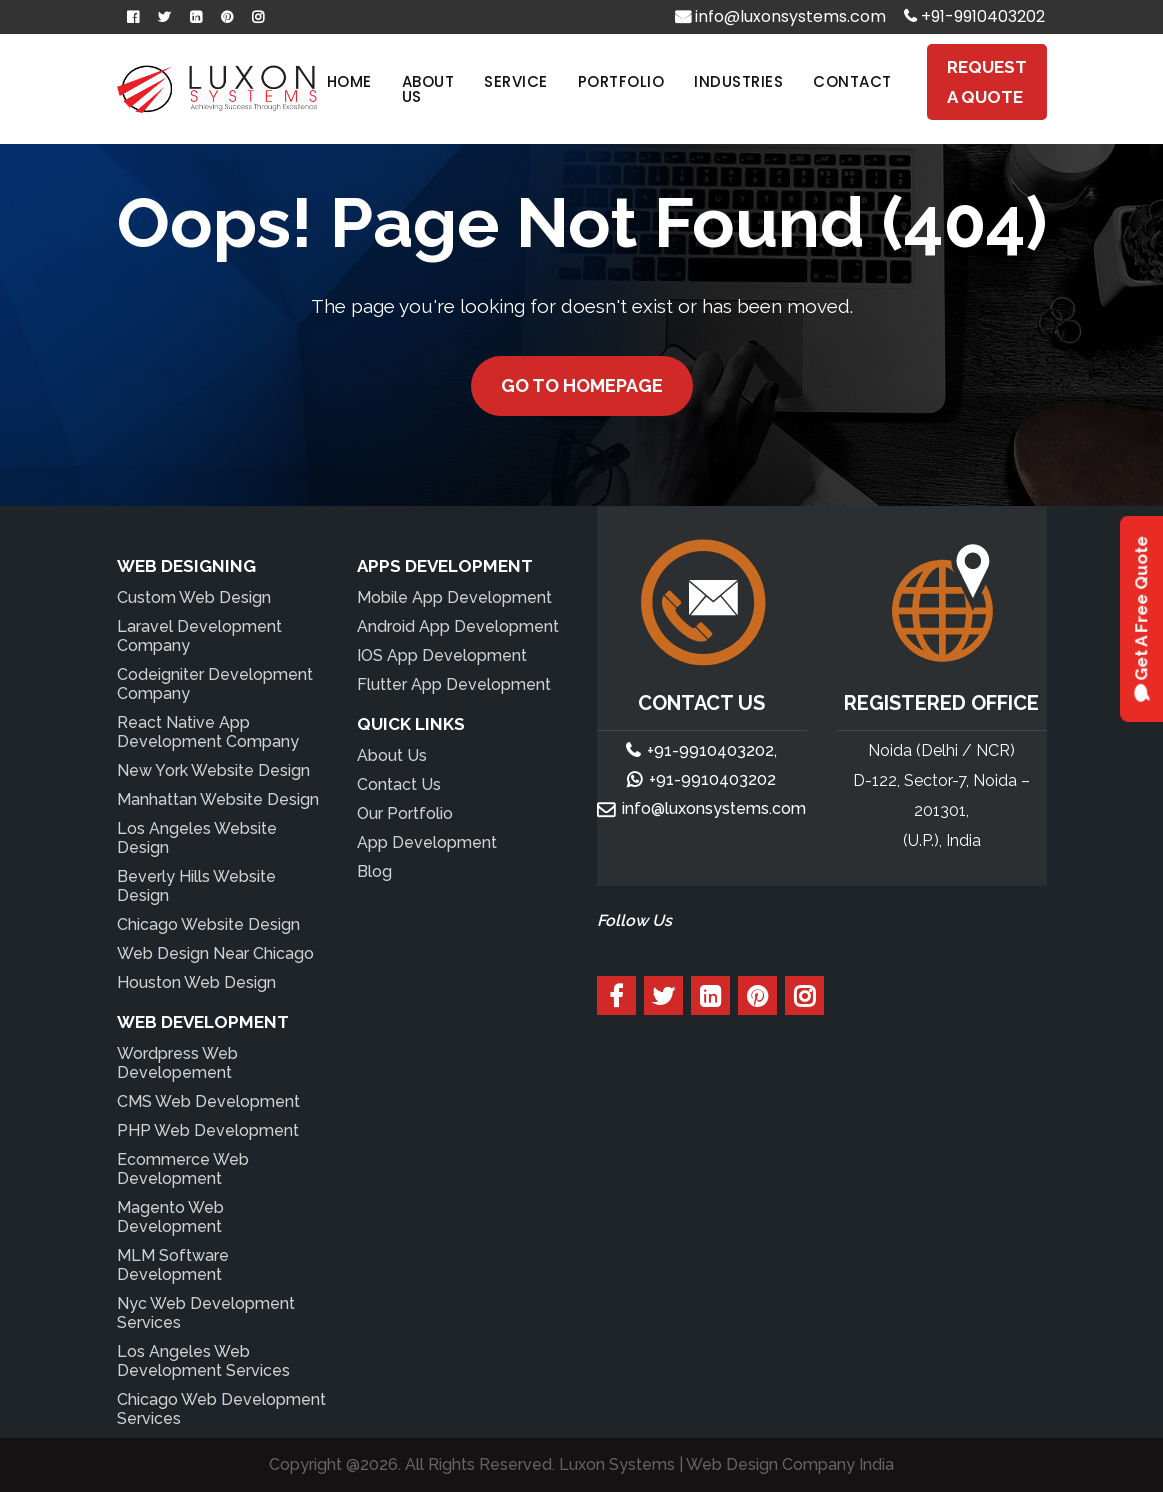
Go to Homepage (582, 385)
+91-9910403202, (712, 750)
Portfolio (621, 81)
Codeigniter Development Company (215, 684)
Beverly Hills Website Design (196, 886)
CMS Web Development (208, 1101)
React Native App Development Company (208, 732)
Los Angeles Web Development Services (203, 1361)
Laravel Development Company (199, 636)
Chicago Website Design (208, 924)
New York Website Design (213, 770)
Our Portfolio (405, 813)
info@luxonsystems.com (780, 16)
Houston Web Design (196, 982)
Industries (738, 81)
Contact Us (399, 784)
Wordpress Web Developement (177, 1063)
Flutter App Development (454, 684)
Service (516, 81)
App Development (427, 842)
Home (349, 81)
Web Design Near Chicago (215, 953)
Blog (374, 871)
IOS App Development (442, 655)
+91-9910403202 (974, 16)
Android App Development (458, 626)
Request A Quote (987, 82)
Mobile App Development (454, 597)
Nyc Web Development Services (206, 1313)
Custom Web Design (194, 597)
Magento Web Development (170, 1217)
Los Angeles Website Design (197, 838)
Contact (852, 81)
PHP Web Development (208, 1130)
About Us (428, 89)
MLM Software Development (173, 1265)
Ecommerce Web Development (183, 1169)
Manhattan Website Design (218, 799)
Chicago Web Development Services (221, 1409)
